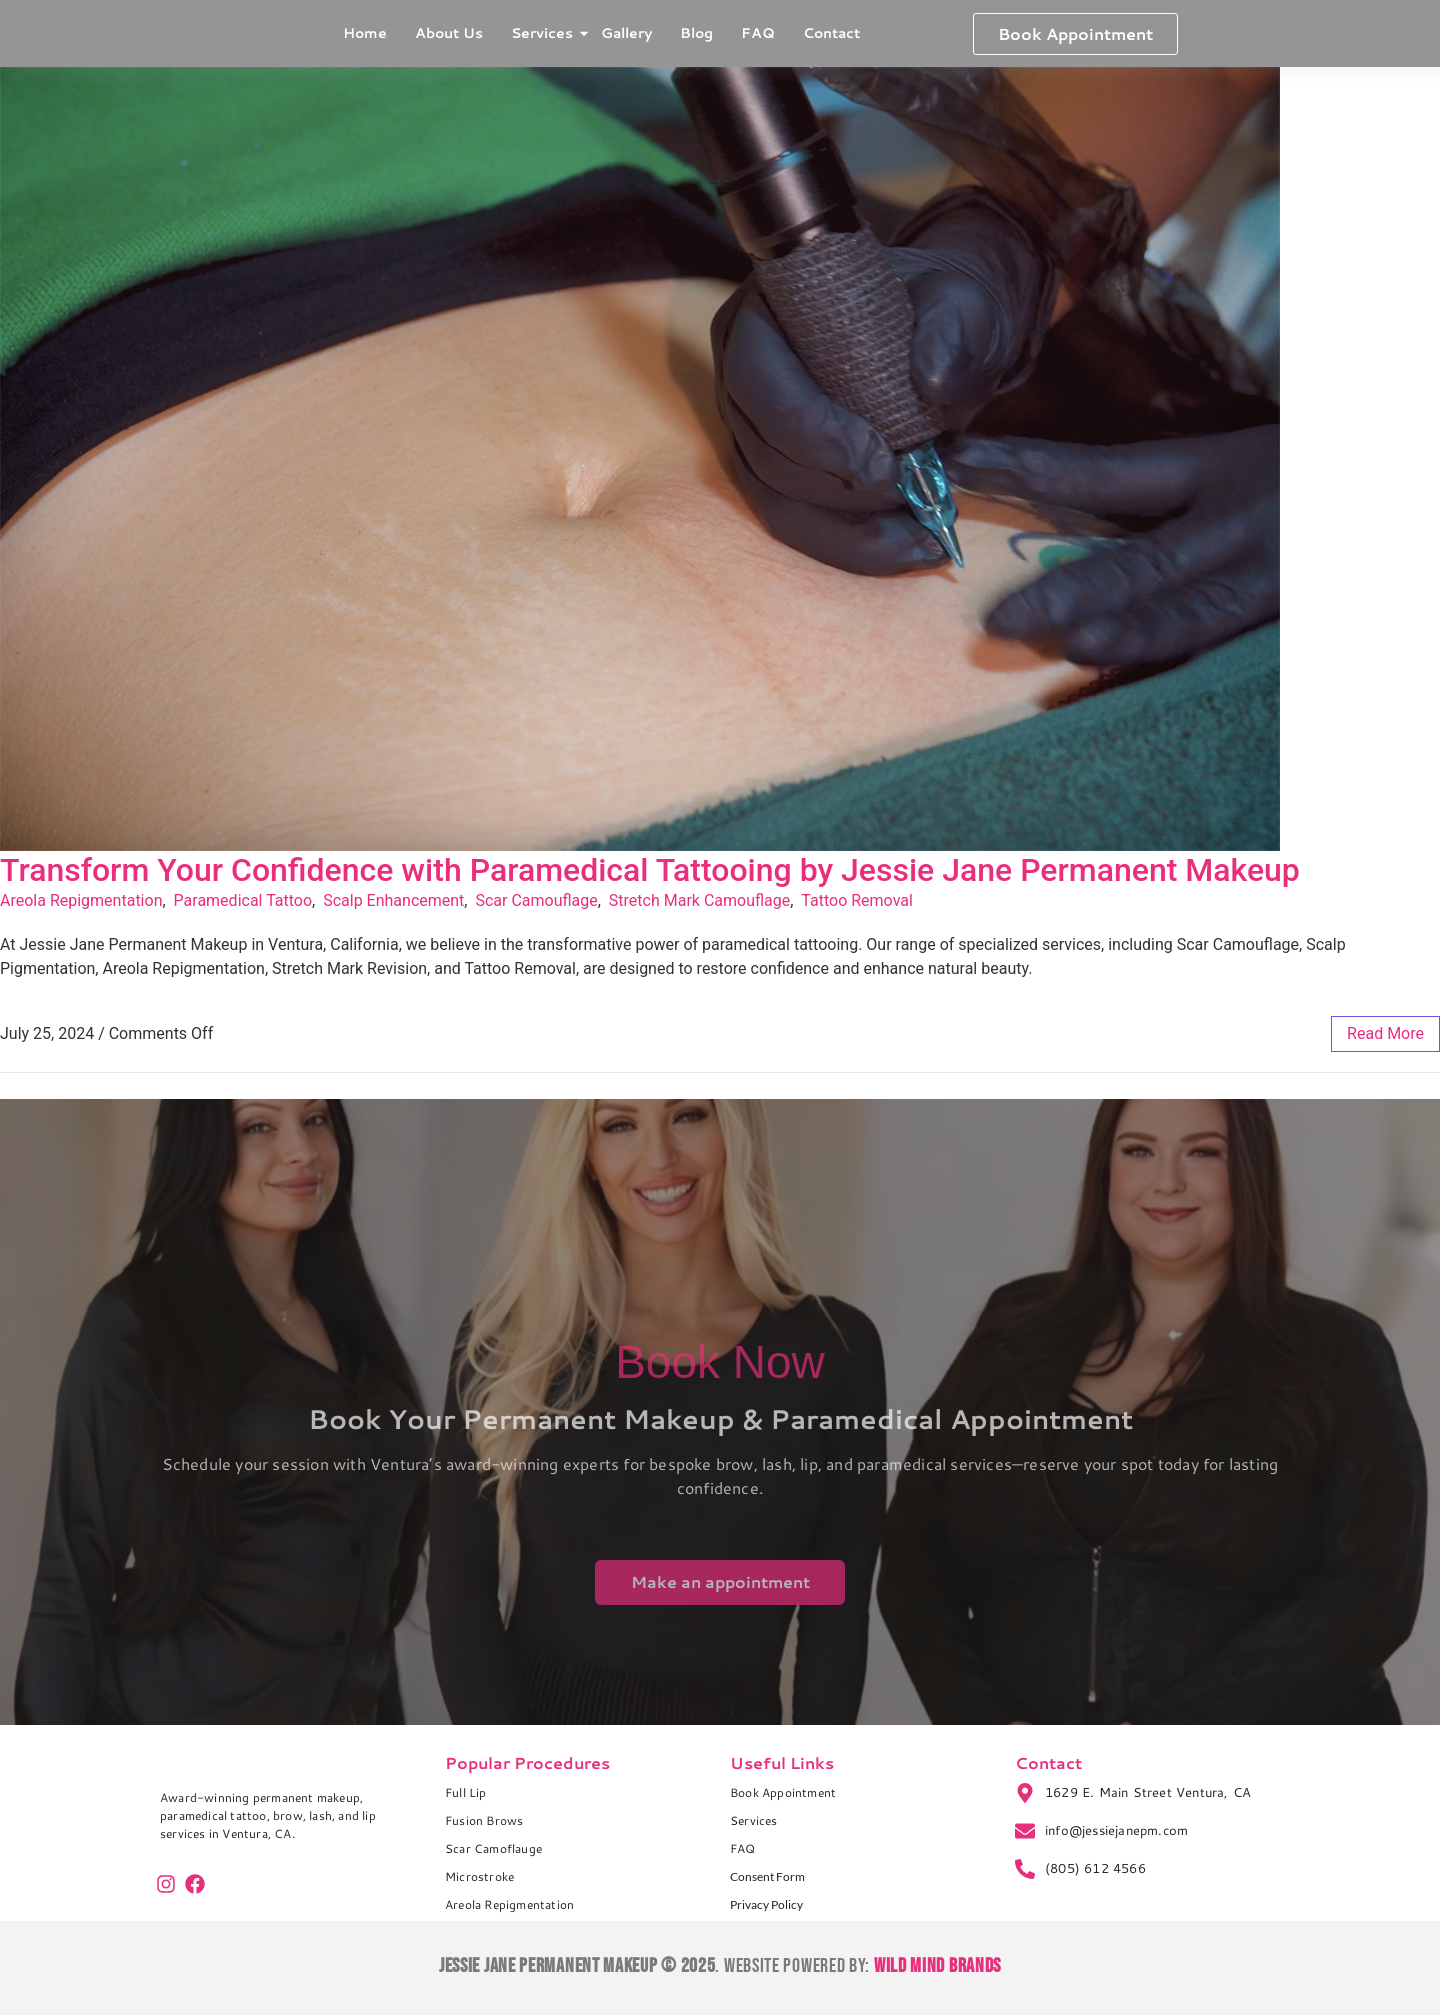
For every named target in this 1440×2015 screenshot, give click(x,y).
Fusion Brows (484, 1820)
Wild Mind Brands (937, 1966)
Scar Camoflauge (493, 1848)
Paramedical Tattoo (243, 900)
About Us (449, 33)
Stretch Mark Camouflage (699, 900)
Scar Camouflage (536, 900)
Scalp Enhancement (393, 900)
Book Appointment (783, 1792)
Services (544, 33)
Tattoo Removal (857, 900)
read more (1385, 1033)
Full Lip (466, 1792)
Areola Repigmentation (81, 900)
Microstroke (479, 1876)
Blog (696, 33)
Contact (831, 33)
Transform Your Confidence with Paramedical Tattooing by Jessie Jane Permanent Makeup (650, 870)
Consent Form (767, 1876)
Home (365, 33)
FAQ (758, 33)
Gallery (626, 33)
